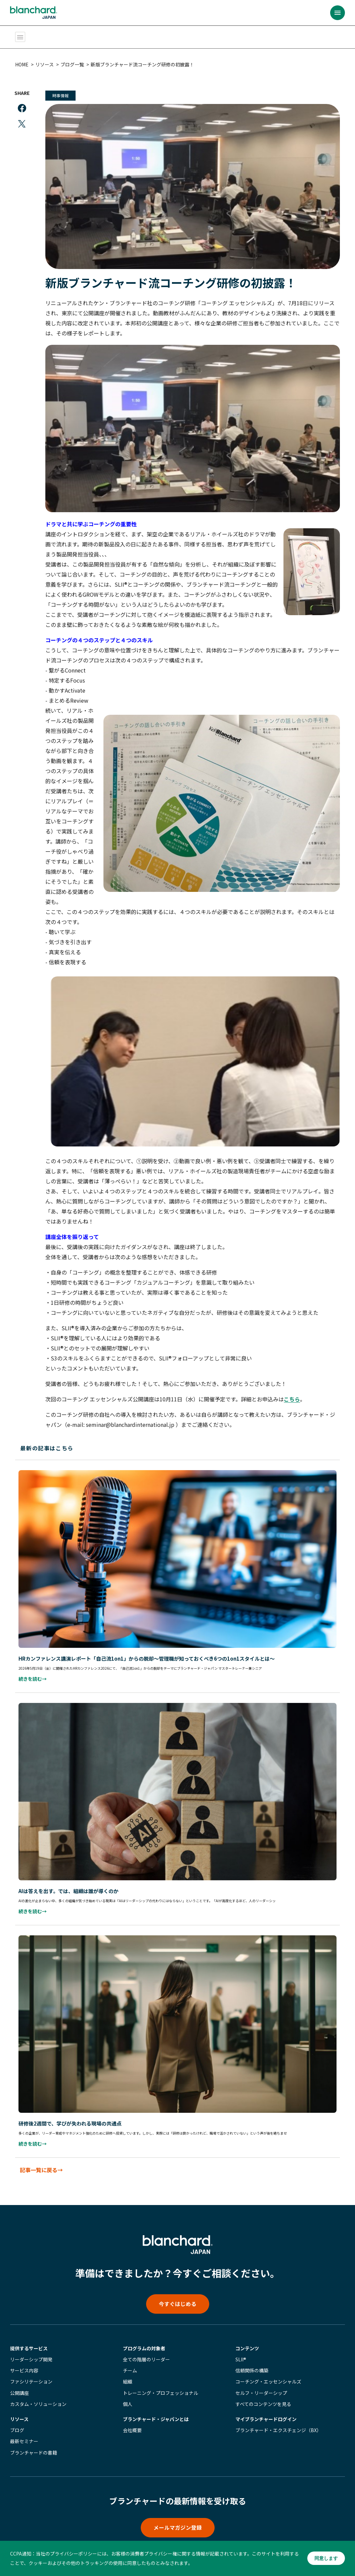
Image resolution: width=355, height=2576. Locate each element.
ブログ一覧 (74, 64)
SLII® (240, 2349)
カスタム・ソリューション (38, 2394)
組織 (127, 2372)
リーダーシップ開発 (31, 2349)
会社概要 (132, 2420)
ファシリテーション (31, 2372)
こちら (293, 1394)
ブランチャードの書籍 (33, 2442)
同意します (325, 2558)
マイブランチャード (266, 2409)
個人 (127, 2394)
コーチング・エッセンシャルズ (268, 2372)
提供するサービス (29, 2338)
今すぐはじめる (177, 2294)
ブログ (17, 2420)
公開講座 (19, 2383)
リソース (46, 64)
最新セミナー (24, 2431)
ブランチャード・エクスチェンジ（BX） (278, 2420)
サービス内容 (24, 2360)
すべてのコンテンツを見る (263, 2394)
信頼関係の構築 (251, 2360)
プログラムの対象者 (144, 2338)
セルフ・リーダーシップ (261, 2383)
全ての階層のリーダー (146, 2349)
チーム (130, 2360)
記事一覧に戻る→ (42, 2159)
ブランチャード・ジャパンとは (156, 2409)
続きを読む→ (34, 1671)
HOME (23, 64)
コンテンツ (247, 2338)
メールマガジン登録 (177, 2518)
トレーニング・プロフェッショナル (160, 2383)
